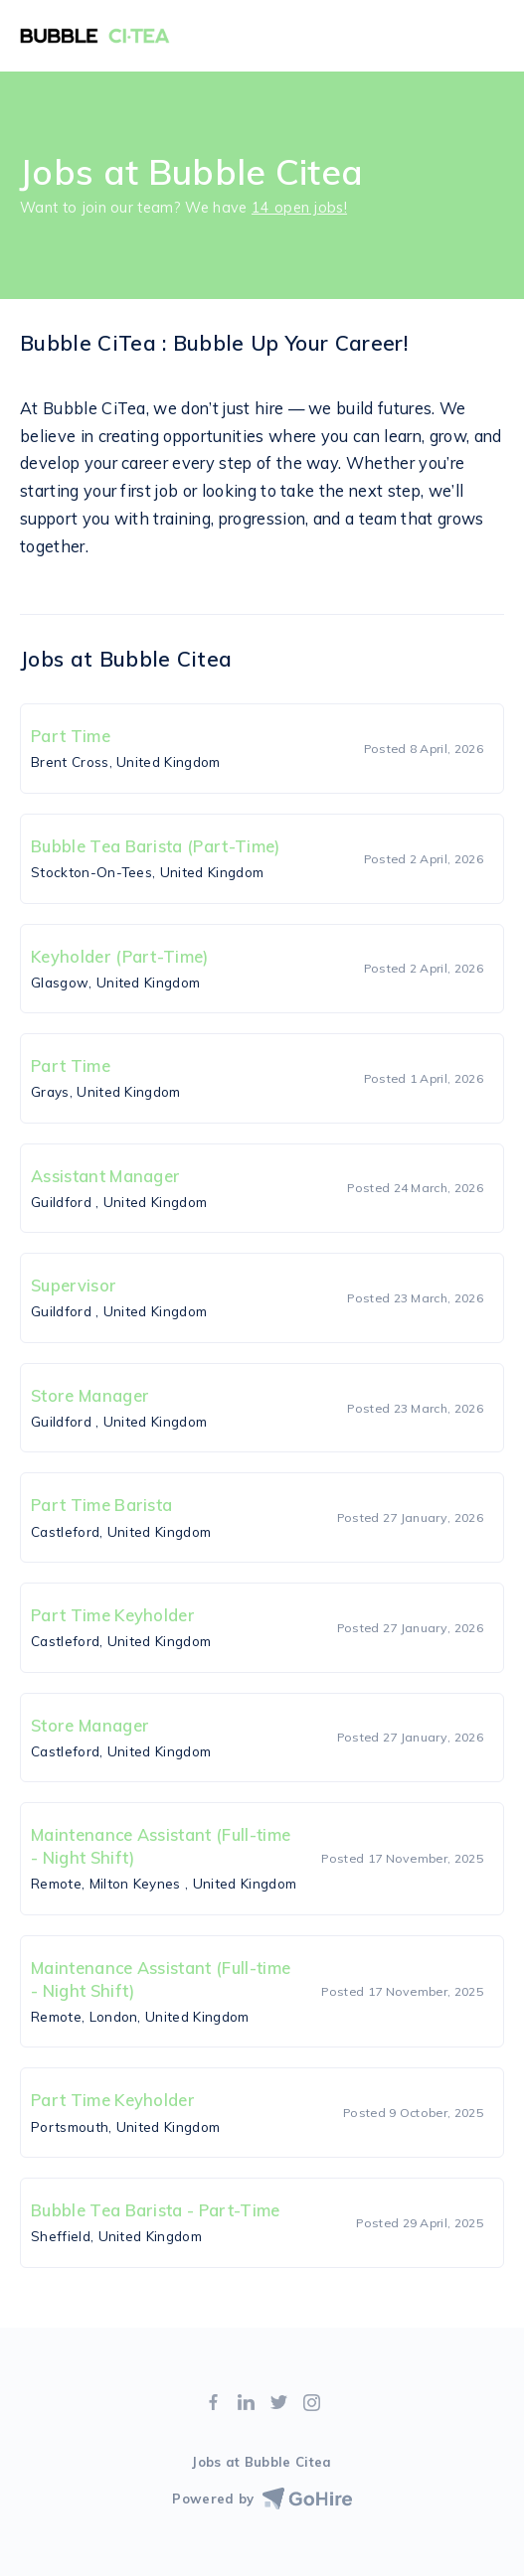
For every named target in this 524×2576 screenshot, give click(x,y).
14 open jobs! (299, 208)
